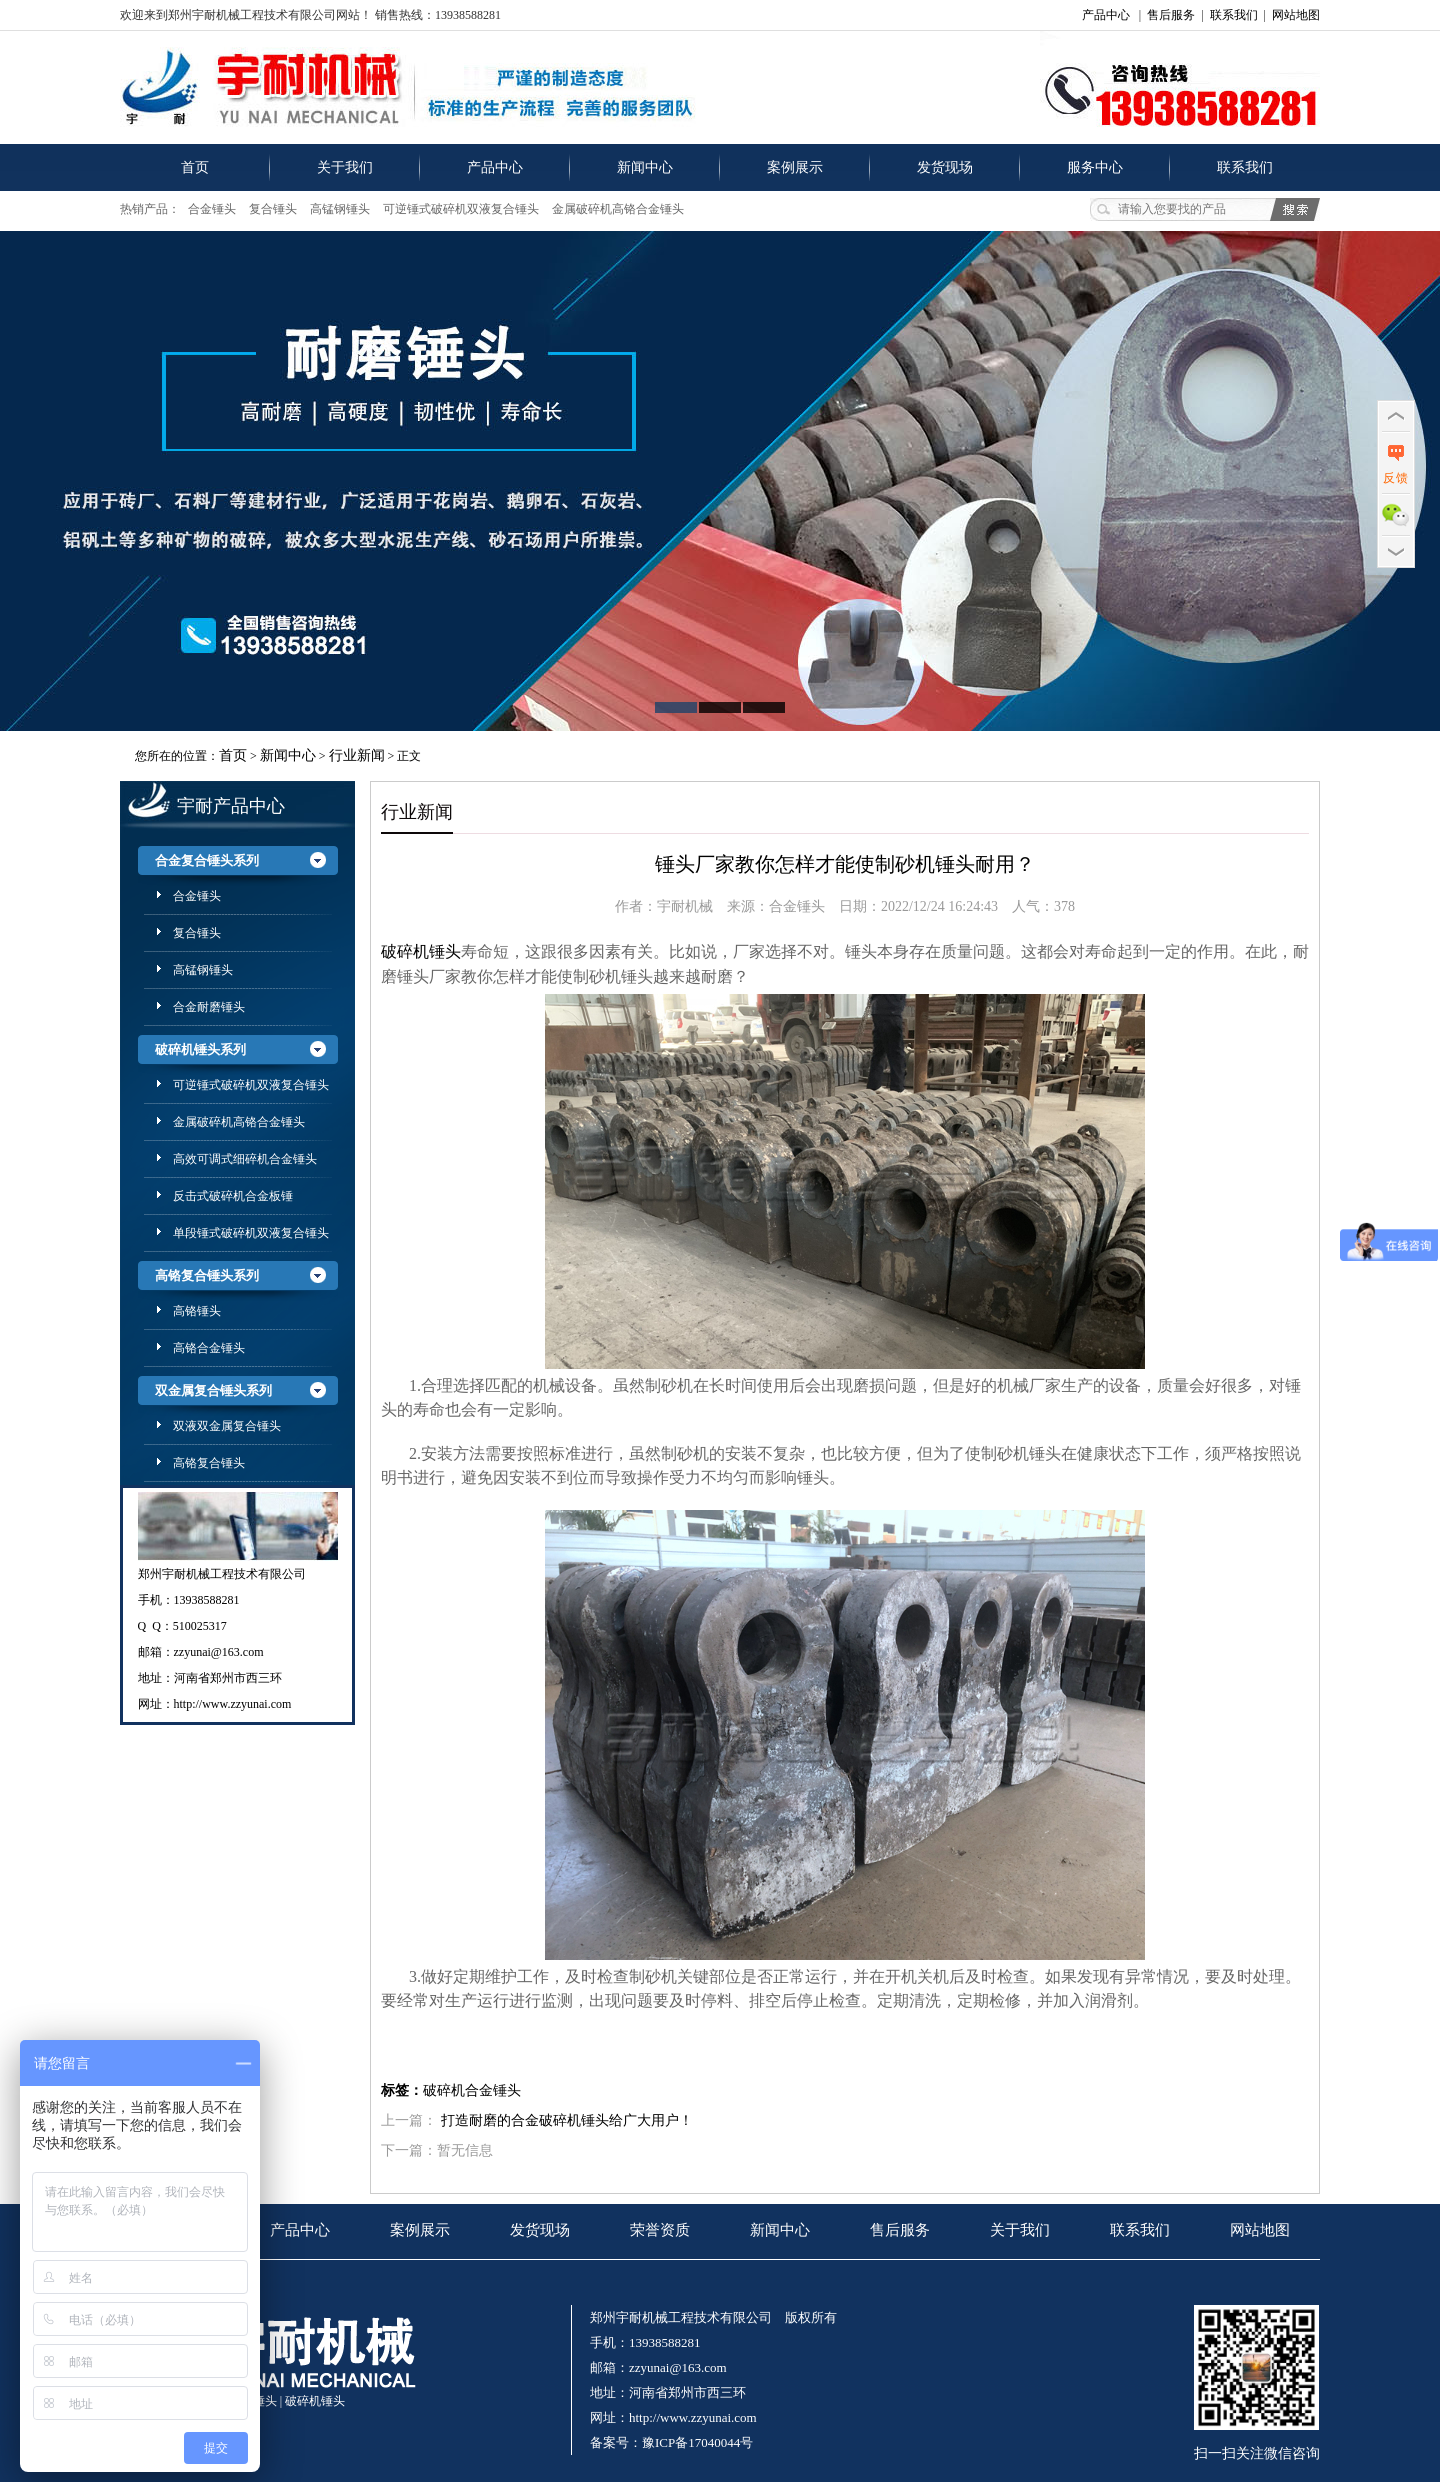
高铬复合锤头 (209, 1463)
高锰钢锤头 (340, 209)
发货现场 (945, 167)
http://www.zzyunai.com (233, 1704)
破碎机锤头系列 (200, 1049)
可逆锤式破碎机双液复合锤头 (461, 209)
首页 (195, 167)
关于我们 (345, 167)
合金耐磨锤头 (209, 1007)
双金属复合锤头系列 (213, 1390)
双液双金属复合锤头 (227, 1426)
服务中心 (1095, 167)
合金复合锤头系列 (207, 860)
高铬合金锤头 (209, 1348)
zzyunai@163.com (219, 1652)
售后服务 (1171, 15)
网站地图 (1296, 15)
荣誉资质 (660, 2230)
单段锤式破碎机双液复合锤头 (251, 1233)
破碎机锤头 (315, 2401)
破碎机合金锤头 (472, 2090)
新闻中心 (645, 167)
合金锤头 (212, 209)
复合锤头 (273, 209)
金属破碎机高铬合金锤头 (618, 209)
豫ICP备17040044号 (697, 2442)
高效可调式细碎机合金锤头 (245, 1159)
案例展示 (795, 167)
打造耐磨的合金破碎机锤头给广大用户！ (567, 2120)
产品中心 (1106, 15)
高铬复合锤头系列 (207, 1275)
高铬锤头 (197, 1311)
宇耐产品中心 (231, 806)
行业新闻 (357, 755)
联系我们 (1234, 15)
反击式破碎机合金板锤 (233, 1196)
